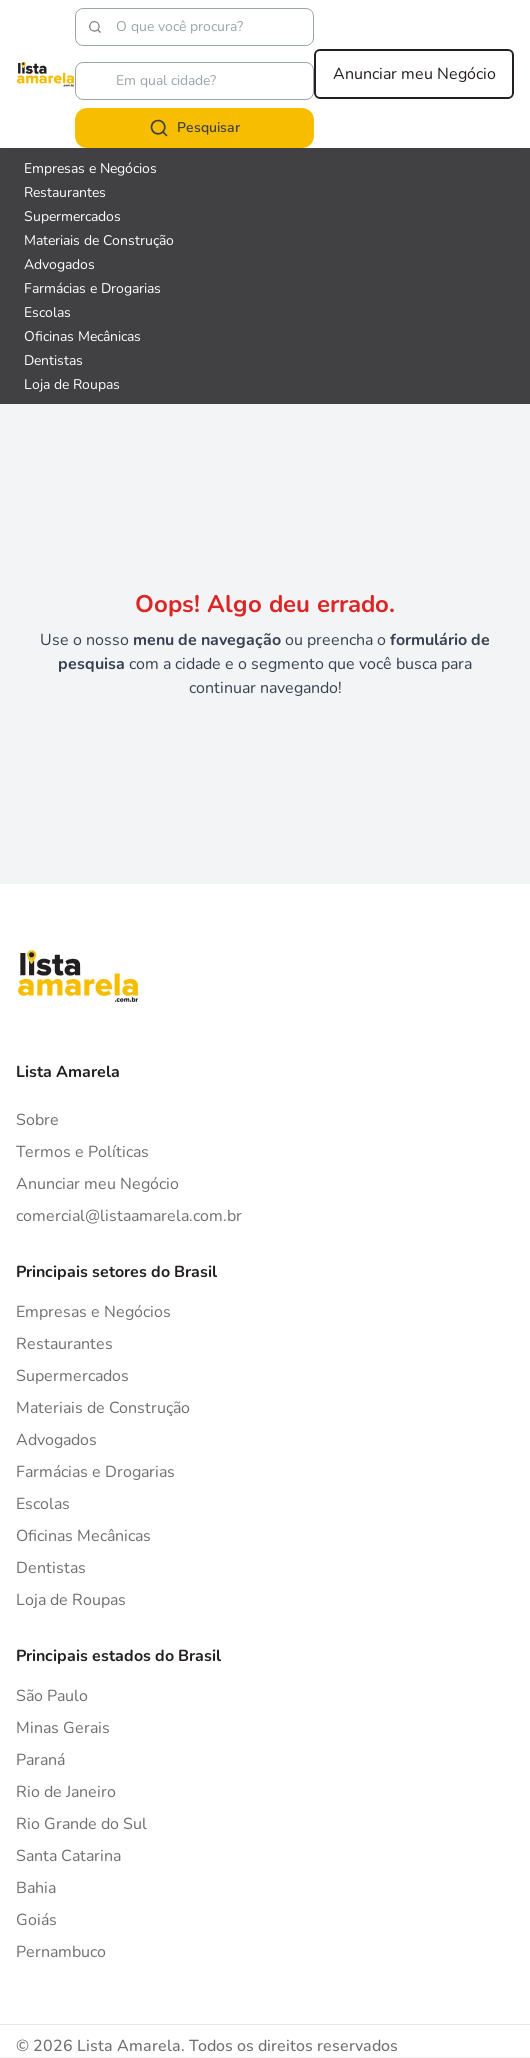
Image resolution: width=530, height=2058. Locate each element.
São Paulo (52, 1696)
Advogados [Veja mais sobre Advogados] (59, 264)
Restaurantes (64, 1344)
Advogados (56, 1440)
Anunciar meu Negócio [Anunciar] (97, 1184)
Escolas (43, 1504)
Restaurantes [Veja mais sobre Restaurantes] (65, 192)
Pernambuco (61, 1952)
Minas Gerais (63, 1728)
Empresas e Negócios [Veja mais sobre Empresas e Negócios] (90, 168)
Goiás (36, 1920)
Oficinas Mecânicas (83, 1536)
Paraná (40, 1760)
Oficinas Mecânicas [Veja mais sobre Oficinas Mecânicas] (82, 336)
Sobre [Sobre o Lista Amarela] (37, 1120)
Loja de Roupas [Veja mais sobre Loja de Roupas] (72, 384)
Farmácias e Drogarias (95, 1472)
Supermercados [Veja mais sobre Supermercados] (72, 216)
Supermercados (72, 1376)
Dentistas (51, 1568)
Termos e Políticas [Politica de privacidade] (82, 1152)
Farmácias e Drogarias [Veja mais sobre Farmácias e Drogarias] (92, 288)
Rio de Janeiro (66, 1792)
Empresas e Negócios (93, 1312)
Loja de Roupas (71, 1600)
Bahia (36, 1888)
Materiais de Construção (103, 1408)
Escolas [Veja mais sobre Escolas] (47, 312)
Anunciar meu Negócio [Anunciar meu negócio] (414, 74)
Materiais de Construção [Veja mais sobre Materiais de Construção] (99, 240)
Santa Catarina (68, 1856)
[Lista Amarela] (45, 74)
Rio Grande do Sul (81, 1824)
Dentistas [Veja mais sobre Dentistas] (53, 360)
